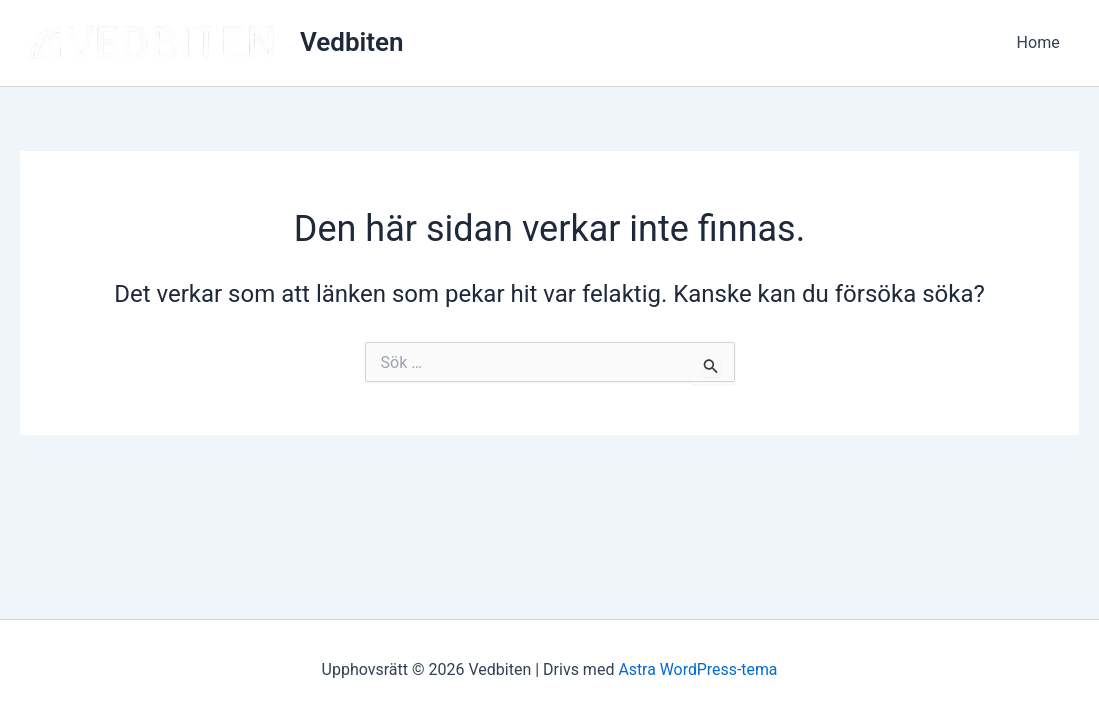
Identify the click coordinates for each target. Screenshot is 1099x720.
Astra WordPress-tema (698, 669)
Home (1041, 42)
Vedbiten (352, 42)
